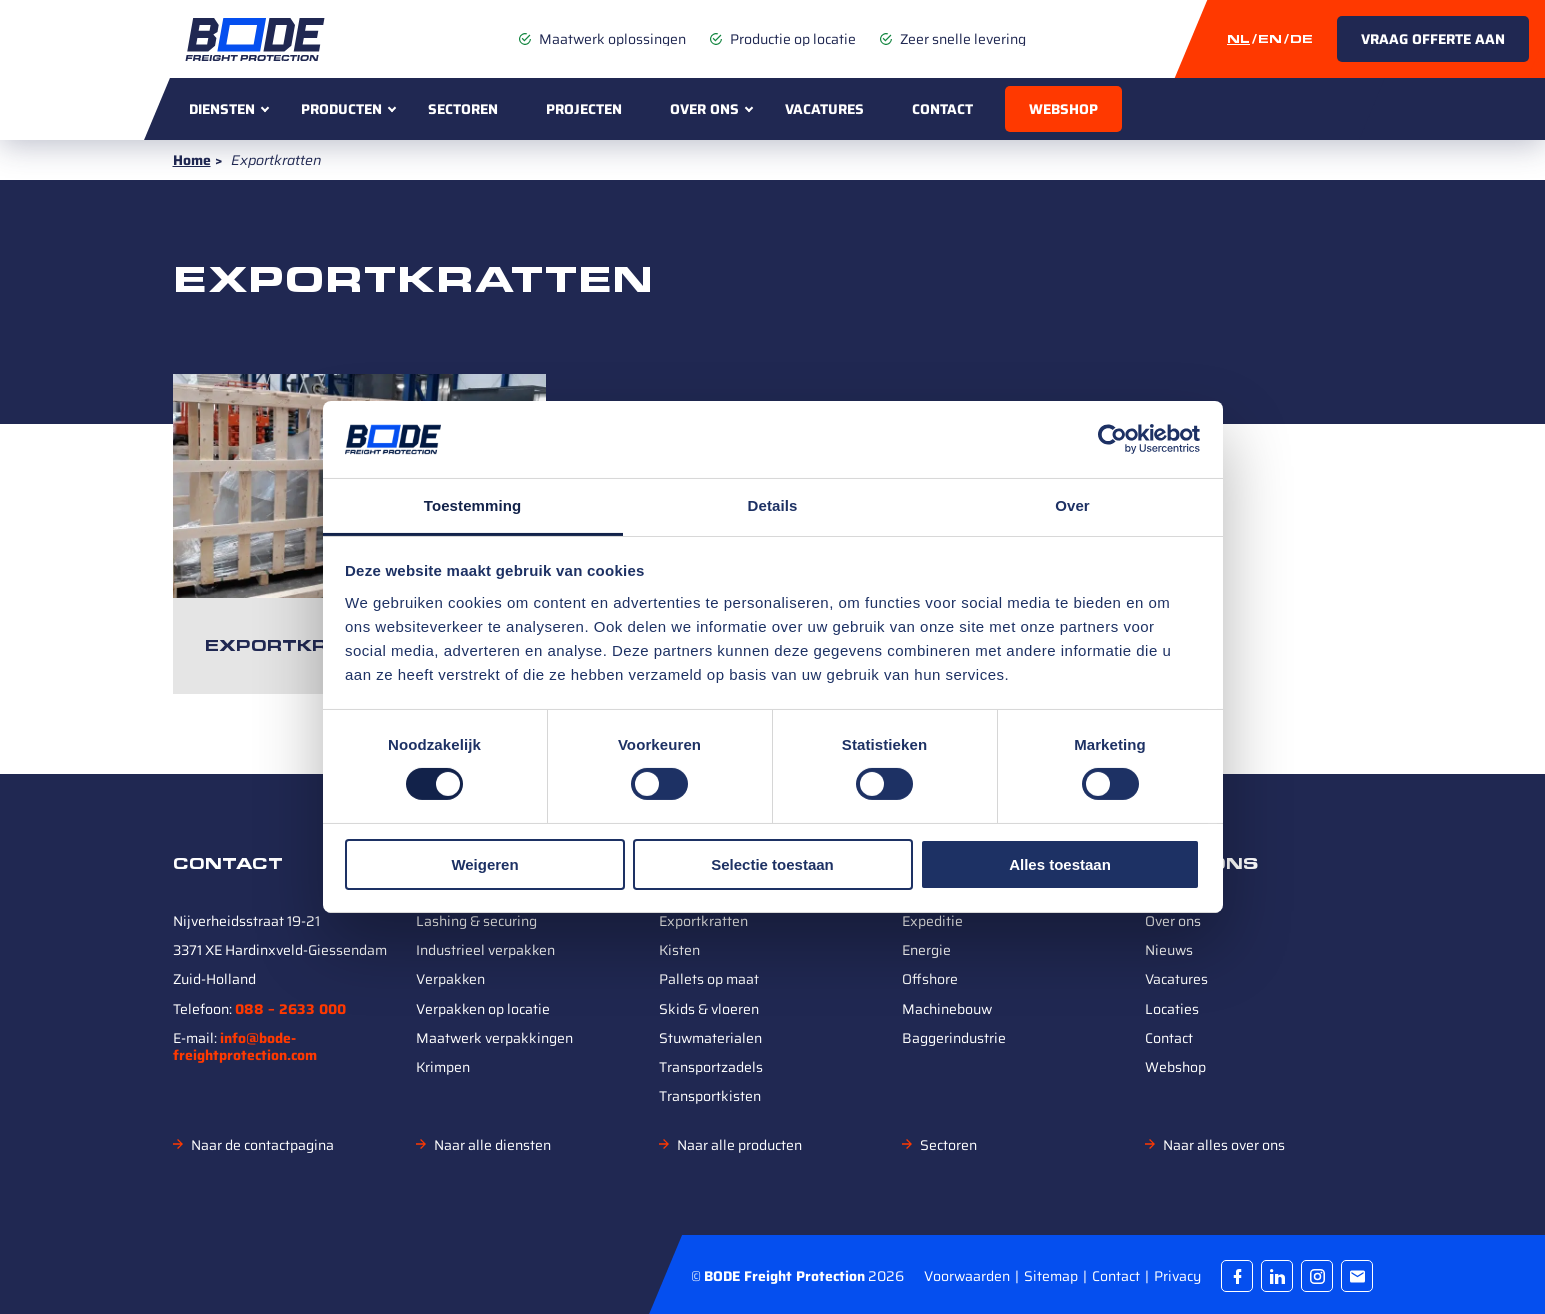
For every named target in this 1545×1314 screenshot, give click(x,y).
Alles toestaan (1060, 864)
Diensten (222, 109)
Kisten (679, 950)
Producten (341, 109)
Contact (942, 109)
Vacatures (824, 109)
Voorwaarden (968, 1275)
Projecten (584, 109)
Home (192, 160)
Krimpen (443, 1067)
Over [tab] (1072, 505)
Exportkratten (304, 645)
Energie (926, 950)
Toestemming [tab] (473, 505)
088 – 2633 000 (290, 1009)
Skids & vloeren (709, 1009)
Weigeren (484, 864)
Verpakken (450, 979)
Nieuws (1169, 950)
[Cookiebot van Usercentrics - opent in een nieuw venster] (1112, 439)
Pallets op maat (709, 979)
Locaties (1172, 1009)
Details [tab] (773, 505)
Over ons (704, 109)
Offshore (930, 979)
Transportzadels (711, 1067)
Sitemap (1052, 1275)
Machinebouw (947, 1009)
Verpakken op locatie (483, 1009)
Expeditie (932, 921)
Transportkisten (710, 1096)
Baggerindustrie (954, 1038)
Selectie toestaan (772, 864)
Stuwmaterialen (710, 1038)
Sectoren (463, 109)
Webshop (1063, 109)
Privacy (1177, 1275)
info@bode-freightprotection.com (245, 1046)
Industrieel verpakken (485, 950)
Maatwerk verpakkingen (494, 1038)
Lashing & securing (476, 921)
